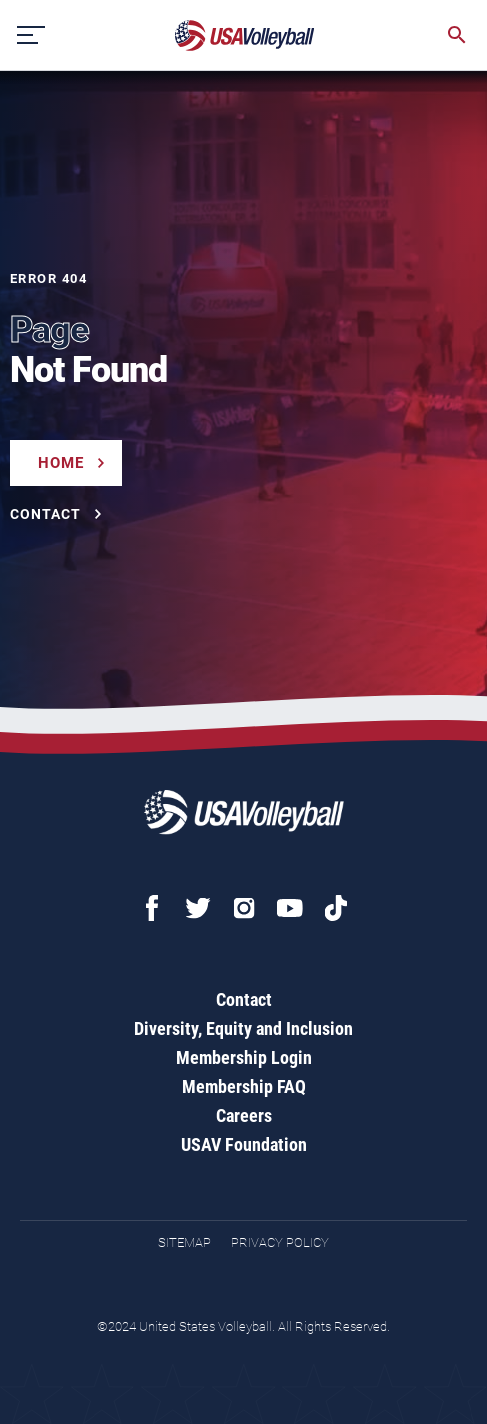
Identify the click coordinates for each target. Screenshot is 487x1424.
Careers (244, 1115)
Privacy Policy (280, 1242)
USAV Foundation (244, 1144)
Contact (244, 999)
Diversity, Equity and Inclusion (243, 1028)
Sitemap (184, 1242)
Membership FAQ (244, 1086)
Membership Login (244, 1057)
